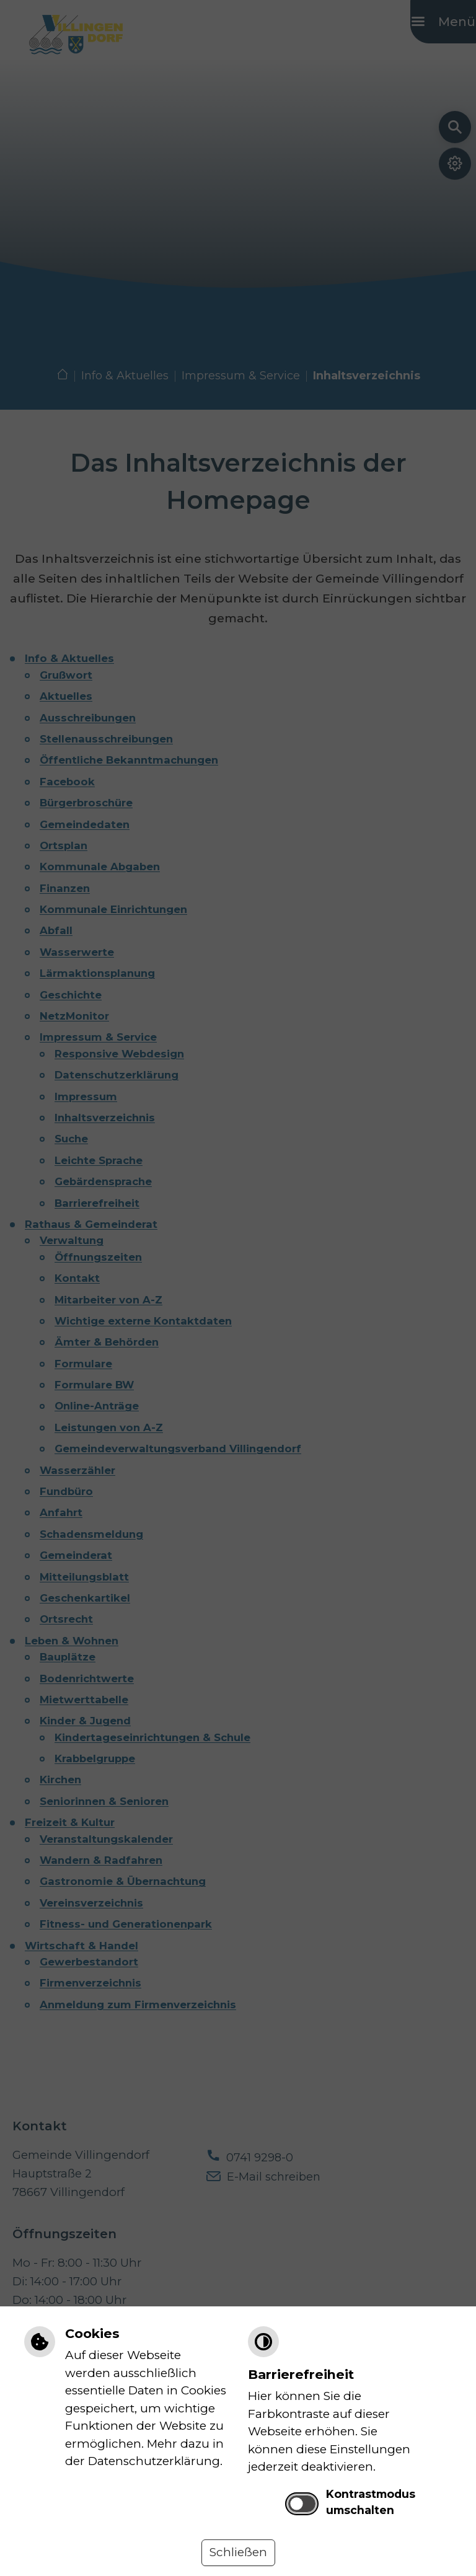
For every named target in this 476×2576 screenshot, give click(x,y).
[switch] (301, 2504)
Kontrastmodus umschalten (370, 2501)
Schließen (238, 2552)
